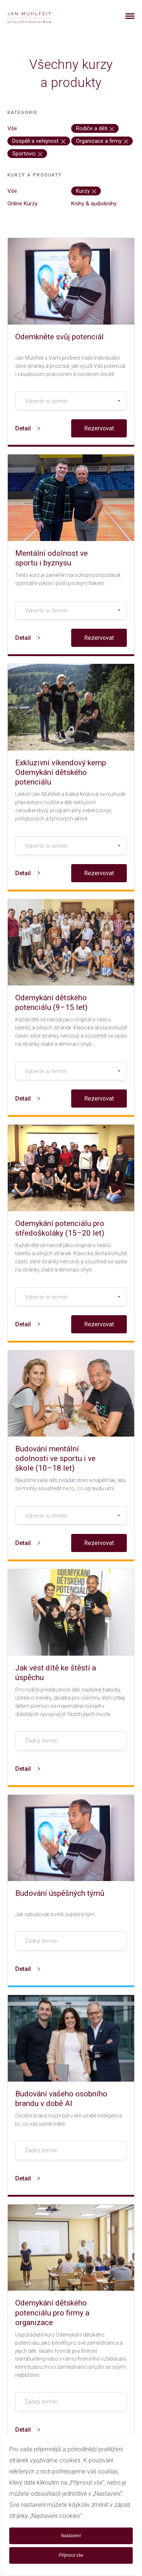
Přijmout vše (71, 2555)
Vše (12, 128)
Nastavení (71, 2535)
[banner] (38, 16)
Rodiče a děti (95, 128)
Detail (27, 428)
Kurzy (86, 191)
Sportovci (27, 153)
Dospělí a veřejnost (38, 141)
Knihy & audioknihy (93, 203)
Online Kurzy (22, 203)
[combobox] (71, 401)
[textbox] (71, 401)
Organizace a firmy (102, 141)
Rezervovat (99, 428)
